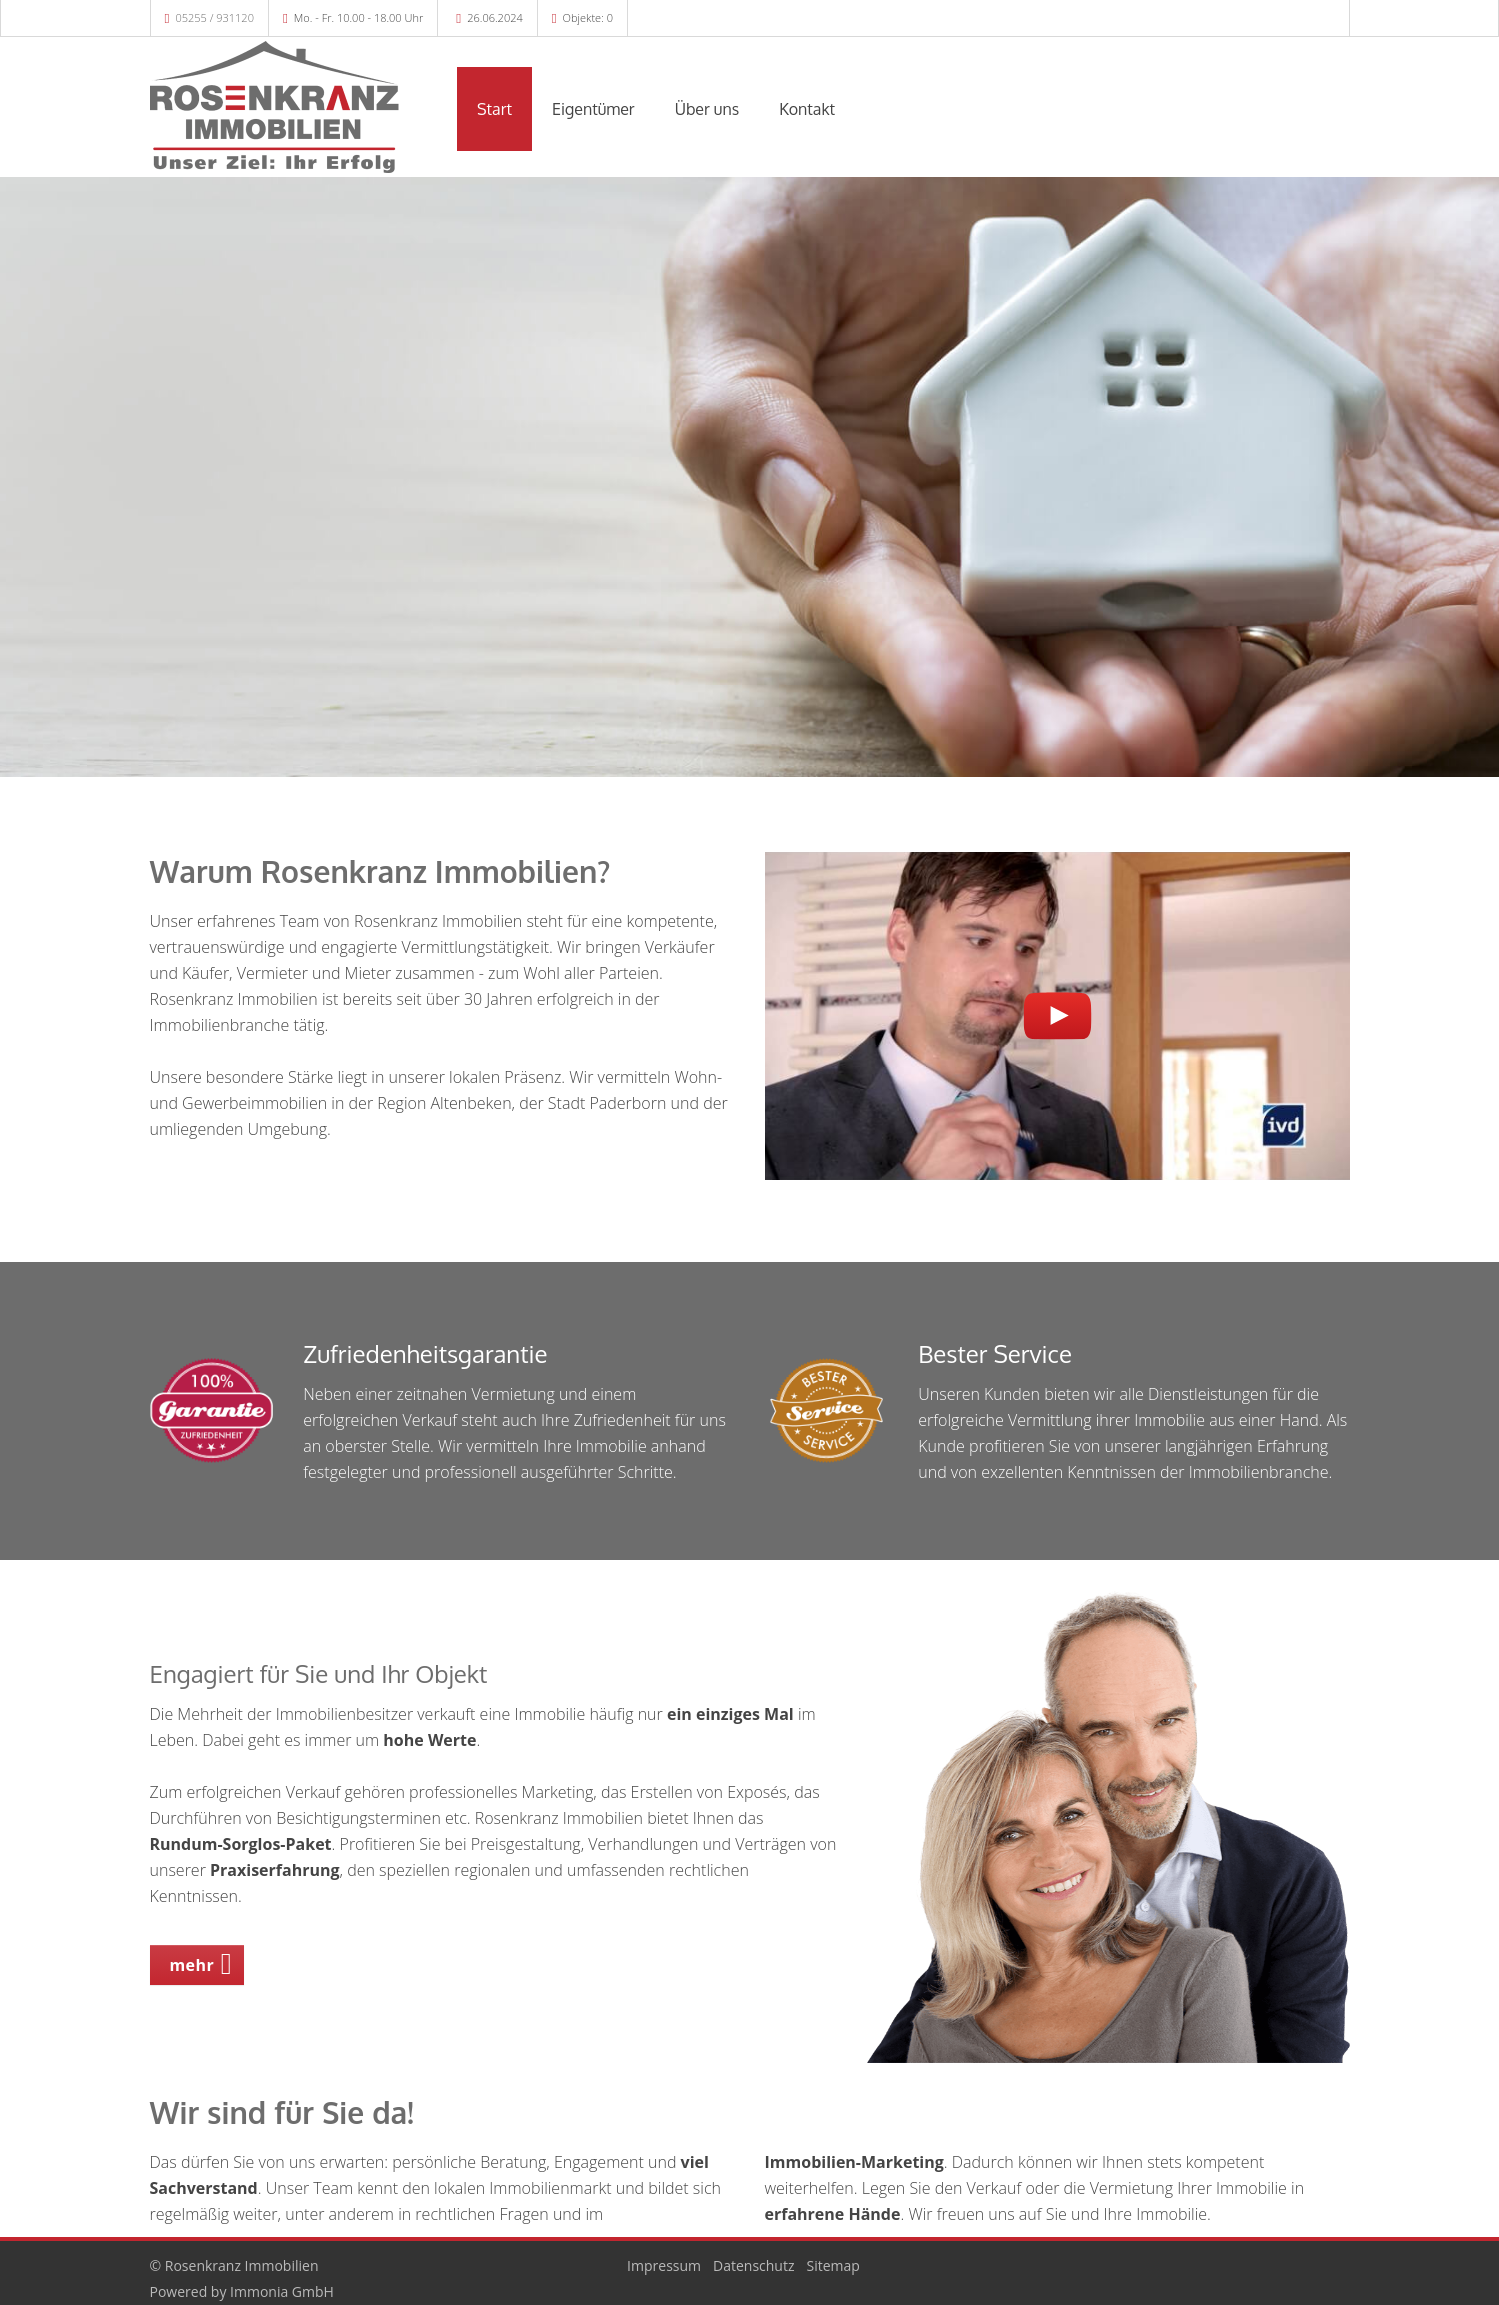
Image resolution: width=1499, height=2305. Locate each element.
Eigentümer (593, 109)
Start (494, 109)
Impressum (664, 2265)
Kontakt (807, 109)
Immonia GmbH (282, 2291)
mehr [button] (192, 1965)
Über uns (707, 109)
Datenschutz (753, 2265)
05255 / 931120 (214, 17)
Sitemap (833, 2265)
